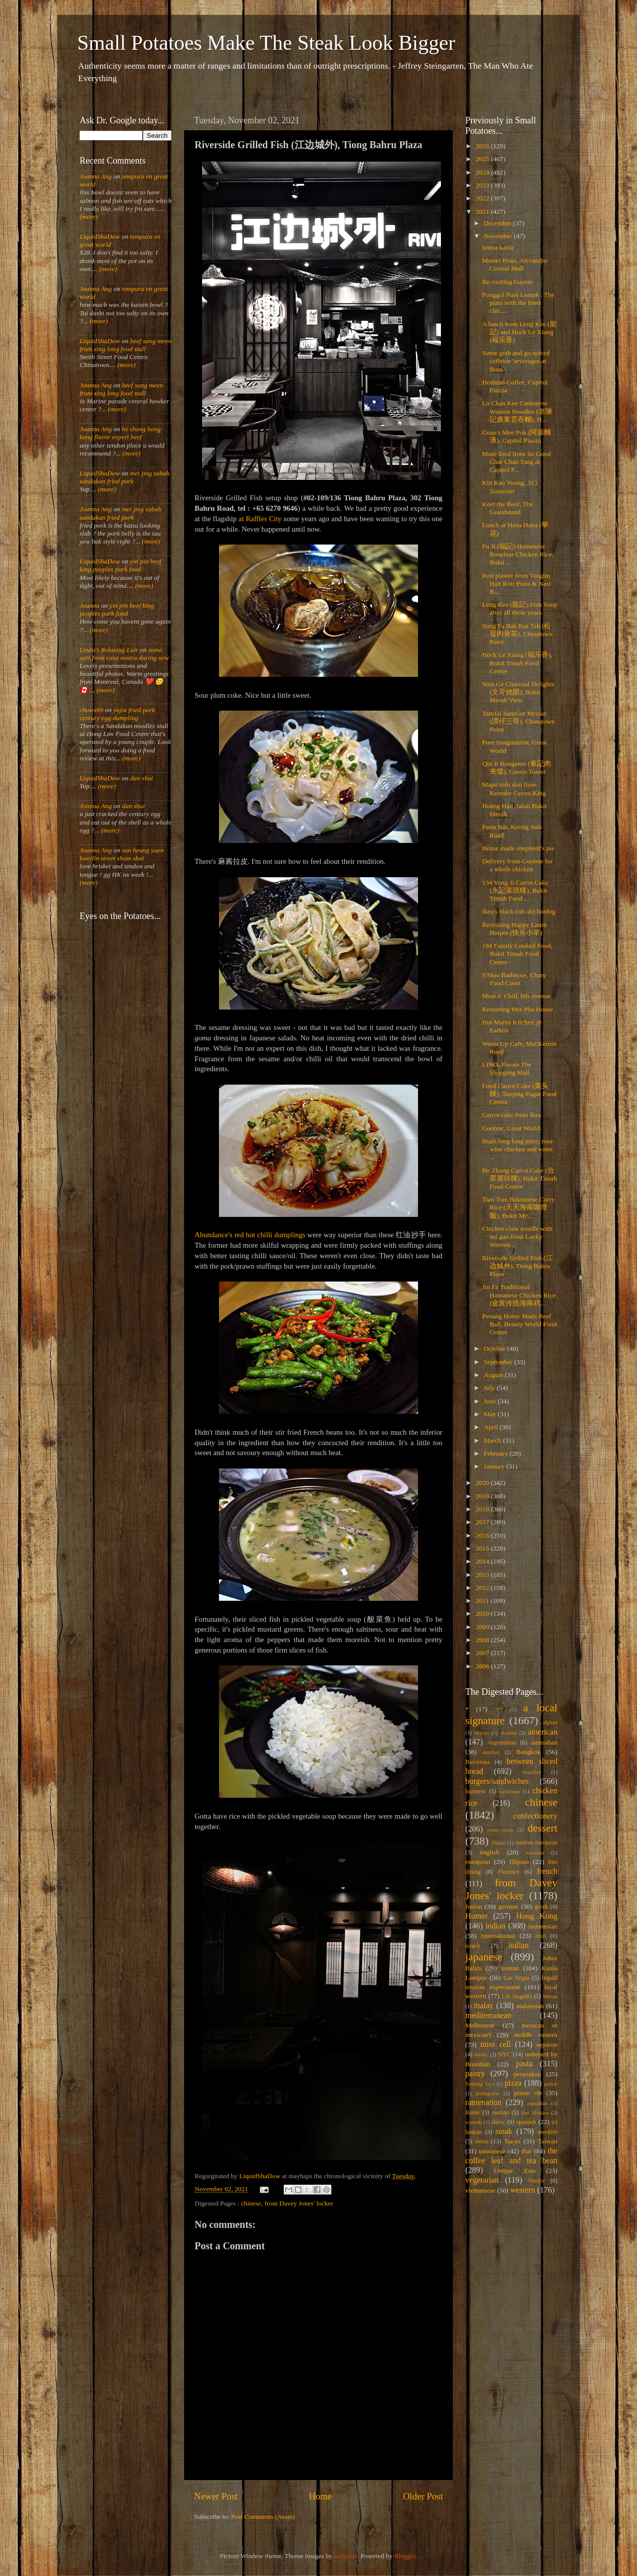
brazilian (531, 1772)
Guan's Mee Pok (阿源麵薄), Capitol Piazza (516, 436)
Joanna (90, 605)
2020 (483, 1482)
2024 (483, 172)
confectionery (535, 1816)
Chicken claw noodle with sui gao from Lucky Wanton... (517, 1236)
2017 (483, 1522)
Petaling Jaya (479, 2084)
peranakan (527, 2074)
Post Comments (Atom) (263, 2516)
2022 (483, 198)
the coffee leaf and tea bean (511, 2155)
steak (504, 2131)
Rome (472, 2112)
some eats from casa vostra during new (124, 653)
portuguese (487, 2093)
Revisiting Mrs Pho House (517, 1009)
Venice (537, 2180)
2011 (483, 1600)
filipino (519, 1861)
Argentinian (501, 1742)
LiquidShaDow (100, 236)
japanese (483, 1957)
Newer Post (216, 2496)
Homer (476, 1916)
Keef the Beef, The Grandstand (507, 508)
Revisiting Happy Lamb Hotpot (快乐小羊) (514, 928)
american (542, 1732)
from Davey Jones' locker (299, 2203)
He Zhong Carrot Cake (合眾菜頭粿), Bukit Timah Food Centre (519, 1178)
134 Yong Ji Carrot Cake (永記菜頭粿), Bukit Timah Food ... (515, 890)
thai (526, 2151)
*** (499, 1709)
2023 (483, 185)
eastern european (536, 1842)
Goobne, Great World (511, 1128)
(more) (89, 216)
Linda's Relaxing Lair (109, 649)
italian (519, 1945)
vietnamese (480, 2190)
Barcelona (477, 1761)
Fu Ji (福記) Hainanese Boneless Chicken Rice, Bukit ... (518, 554)
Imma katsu (498, 247)
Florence (508, 1871)
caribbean (509, 1791)
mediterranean (488, 2015)
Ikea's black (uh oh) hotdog (518, 911)
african (481, 1733)
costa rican (500, 1830)
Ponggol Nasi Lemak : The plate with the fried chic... (518, 302)
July (490, 1387)
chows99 (91, 710)
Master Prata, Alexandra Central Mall (514, 264)
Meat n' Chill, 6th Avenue (516, 996)
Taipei (512, 2141)
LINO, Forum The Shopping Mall (506, 1068)
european (477, 1861)
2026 (483, 146)
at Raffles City (260, 519)
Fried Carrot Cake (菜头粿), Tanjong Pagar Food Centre (519, 1093)
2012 (483, 1587)
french (547, 1871)
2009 (483, 1627)
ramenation (483, 2102)
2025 (483, 159)
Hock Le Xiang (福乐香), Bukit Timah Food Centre (517, 662)
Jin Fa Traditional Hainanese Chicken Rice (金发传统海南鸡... (519, 1294)
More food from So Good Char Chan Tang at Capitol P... (516, 461)
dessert (542, 1828)
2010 (483, 1613)
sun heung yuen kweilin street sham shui (122, 854)
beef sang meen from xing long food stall (126, 345)
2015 (483, 1548)
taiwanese (492, 2151)
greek (541, 1906)
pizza (513, 2083)
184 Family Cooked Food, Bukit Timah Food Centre (517, 953)
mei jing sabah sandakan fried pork (125, 477)
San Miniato (534, 2113)
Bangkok (528, 1751)
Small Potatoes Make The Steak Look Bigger (266, 42)
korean (510, 1968)
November (499, 236)
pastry (475, 2073)
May (491, 1414)
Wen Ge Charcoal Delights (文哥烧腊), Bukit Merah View (518, 692)
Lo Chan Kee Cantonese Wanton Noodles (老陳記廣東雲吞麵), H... (517, 411)
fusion (473, 1906)
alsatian (508, 1733)
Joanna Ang (96, 176)
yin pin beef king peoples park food (120, 565)
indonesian (543, 1926)
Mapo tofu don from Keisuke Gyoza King (514, 788)
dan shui (141, 778)
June (491, 1401)
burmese (475, 1791)
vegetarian (482, 2180)
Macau (550, 1996)
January (495, 1466)
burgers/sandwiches (497, 1781)
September (499, 1362)
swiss (481, 2141)
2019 (483, 1496)
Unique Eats (514, 2170)
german (508, 1906)
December (498, 223)
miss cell (495, 2044)
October (495, 1348)
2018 (483, 1509)
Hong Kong (536, 1916)
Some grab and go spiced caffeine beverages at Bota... (516, 360)
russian (500, 2112)
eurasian (535, 1852)
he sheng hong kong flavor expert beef (120, 433)
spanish (526, 2121)
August (494, 1375)
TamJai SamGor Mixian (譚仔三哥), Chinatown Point (518, 721)
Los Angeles (517, 1996)
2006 (483, 1666)
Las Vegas (517, 1977)
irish (540, 1935)
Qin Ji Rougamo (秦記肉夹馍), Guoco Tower (516, 767)
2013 (483, 1574)
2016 (483, 1535)
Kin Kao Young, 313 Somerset (509, 486)
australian (544, 1742)
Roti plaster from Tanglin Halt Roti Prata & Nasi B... (516, 583)
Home (320, 2496)
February (497, 1453)
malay (484, 2005)
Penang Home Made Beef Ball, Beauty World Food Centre (519, 1324)
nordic (481, 2054)
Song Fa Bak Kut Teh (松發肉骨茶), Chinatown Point (517, 633)
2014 (483, 1561)
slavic (498, 2121)
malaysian (530, 2006)
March (493, 1440)
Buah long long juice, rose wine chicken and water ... (517, 1149)
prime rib (528, 2093)
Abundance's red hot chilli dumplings (250, 1235)
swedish (547, 2131)
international (498, 1935)
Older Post (423, 2496)
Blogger (405, 2556)
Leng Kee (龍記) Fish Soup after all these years (519, 608)
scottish (473, 2122)
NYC (504, 2054)
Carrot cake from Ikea (511, 1114)
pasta (524, 2063)
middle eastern (535, 2034)
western (522, 2190)
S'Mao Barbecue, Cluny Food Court (514, 979)
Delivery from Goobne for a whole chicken (517, 865)
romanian (538, 2103)
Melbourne (480, 2025)
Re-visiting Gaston (507, 281)
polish (550, 2084)
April (492, 1427)
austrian (490, 1752)
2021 (483, 211)
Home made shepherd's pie (518, 848)
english (489, 1852)
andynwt (345, 2556)
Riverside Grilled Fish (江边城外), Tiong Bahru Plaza (517, 1266)
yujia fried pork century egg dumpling (117, 714)
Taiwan (547, 2141)
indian (495, 1926)
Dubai (498, 1842)
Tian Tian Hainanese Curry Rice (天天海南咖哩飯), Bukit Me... (518, 1207)
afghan (550, 1722)
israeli (472, 1945)
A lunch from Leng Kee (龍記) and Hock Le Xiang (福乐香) (519, 332)
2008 (483, 1640)
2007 (483, 1652)
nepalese (546, 2044)
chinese (251, 2203)
